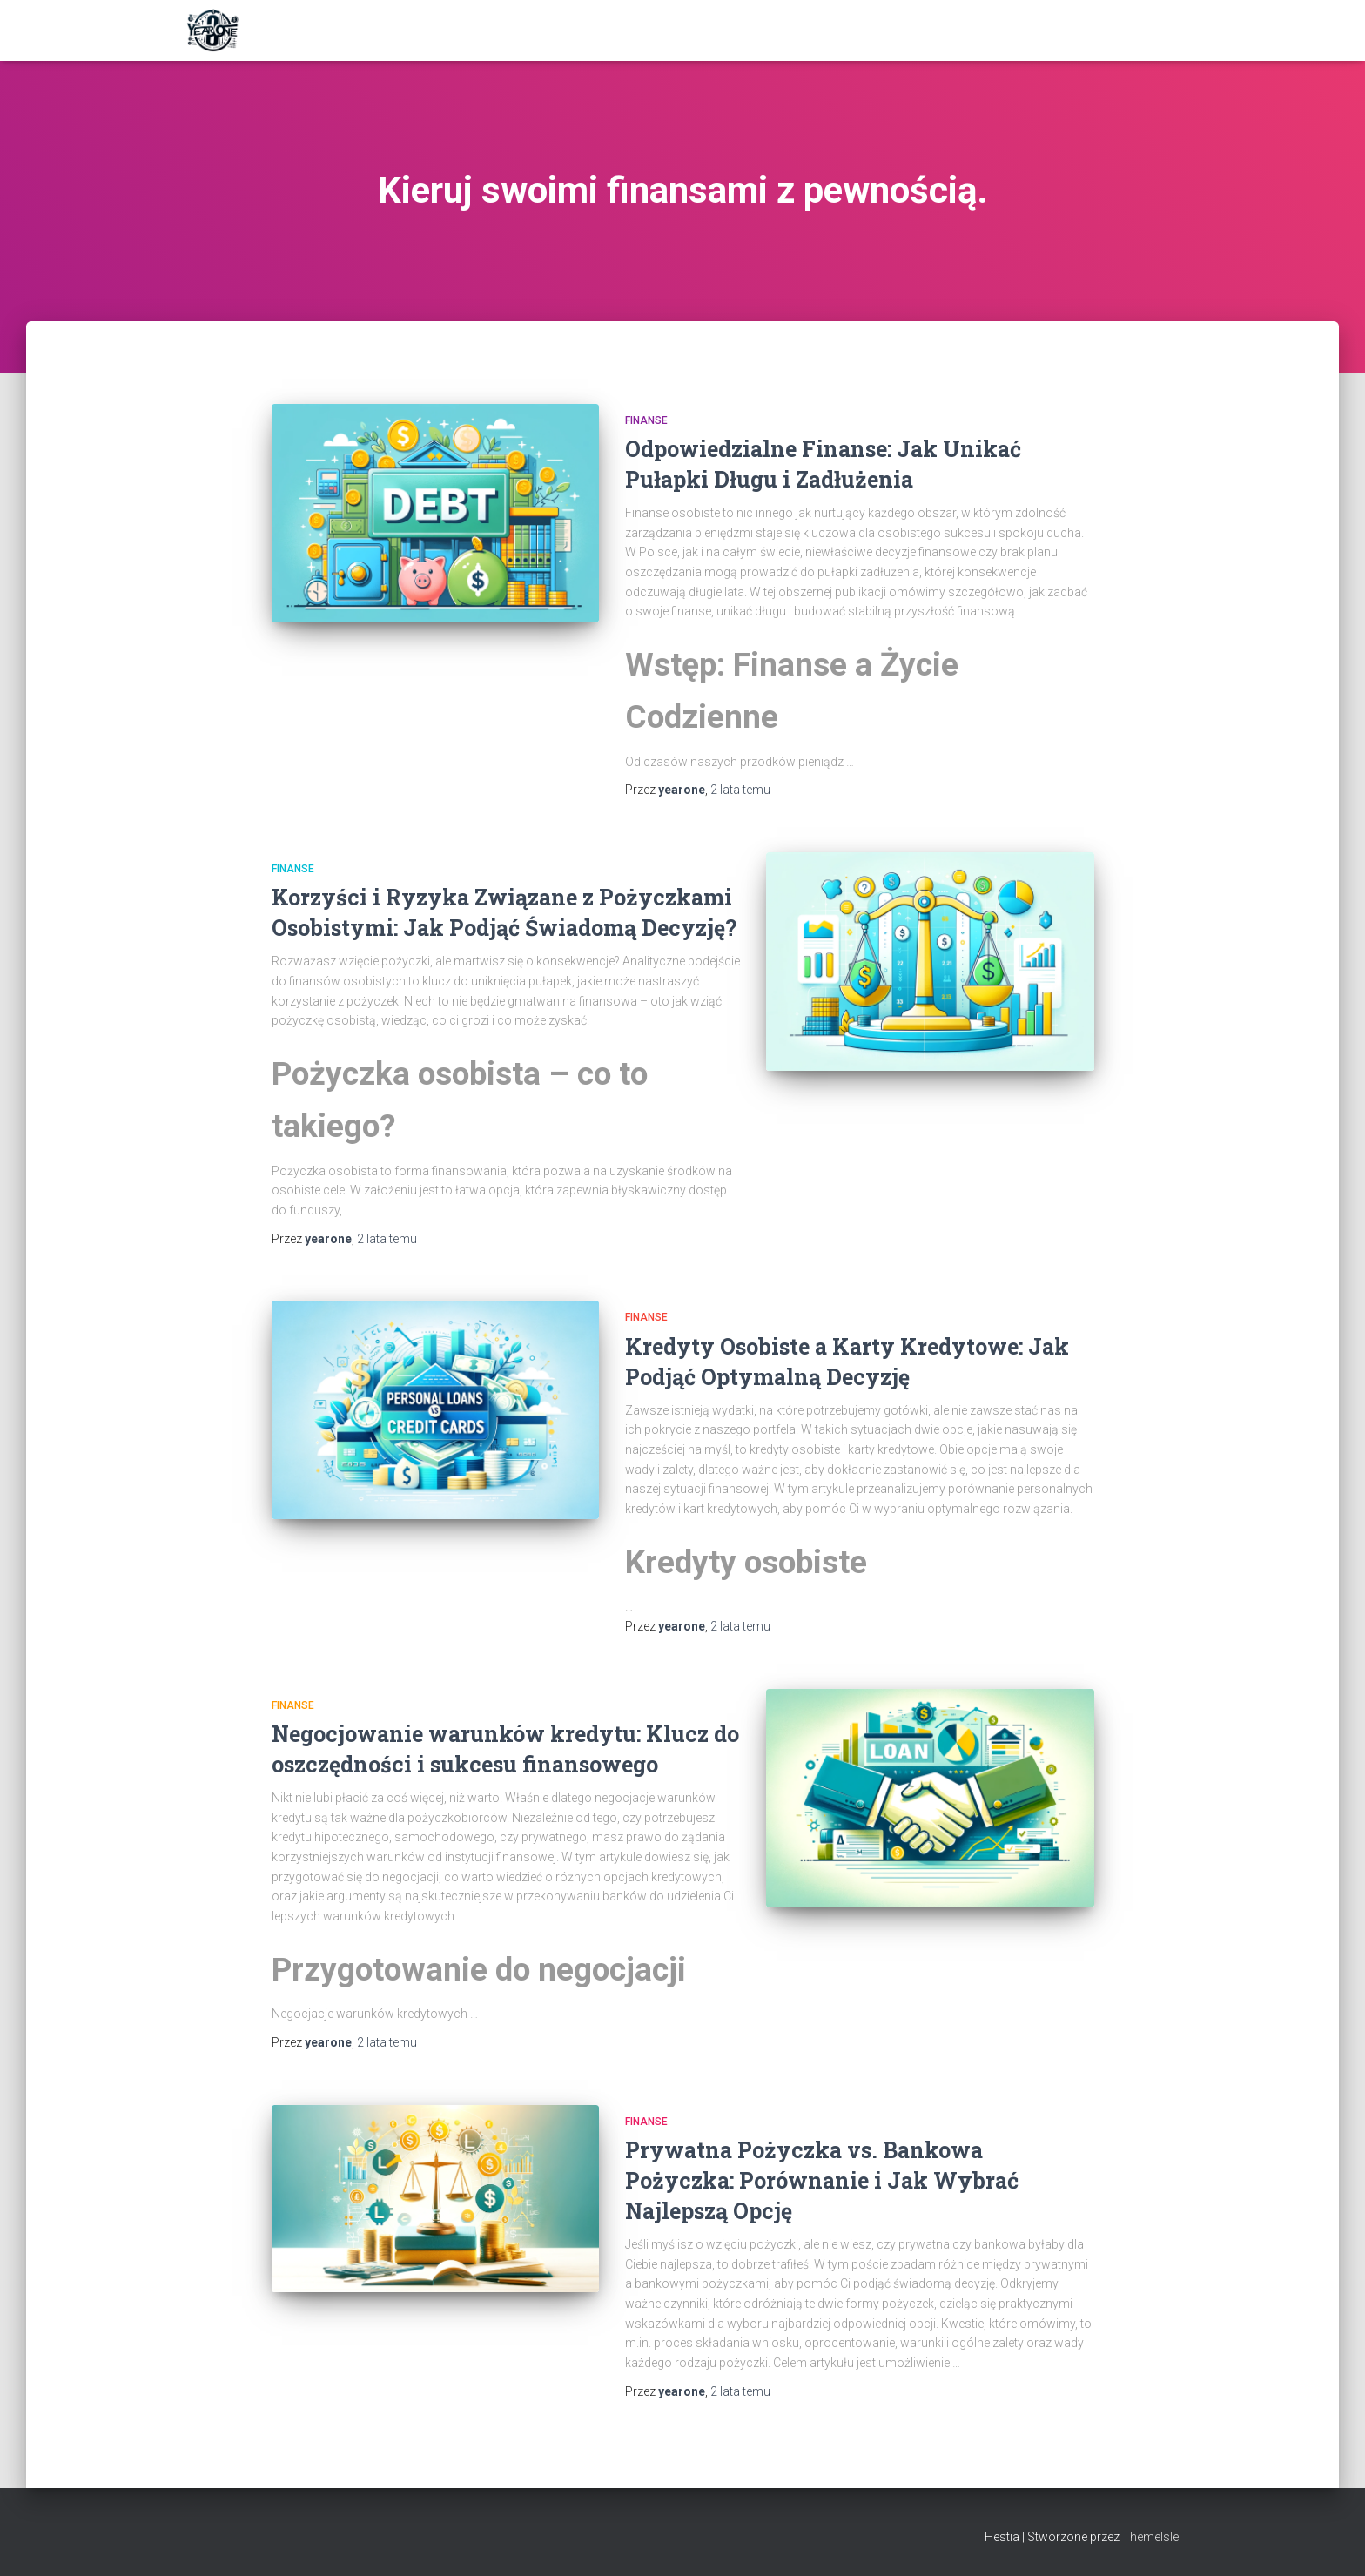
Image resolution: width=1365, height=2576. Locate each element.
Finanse (646, 420)
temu (740, 790)
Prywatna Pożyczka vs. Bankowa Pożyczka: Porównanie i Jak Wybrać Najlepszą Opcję (822, 2180)
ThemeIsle (1150, 2537)
